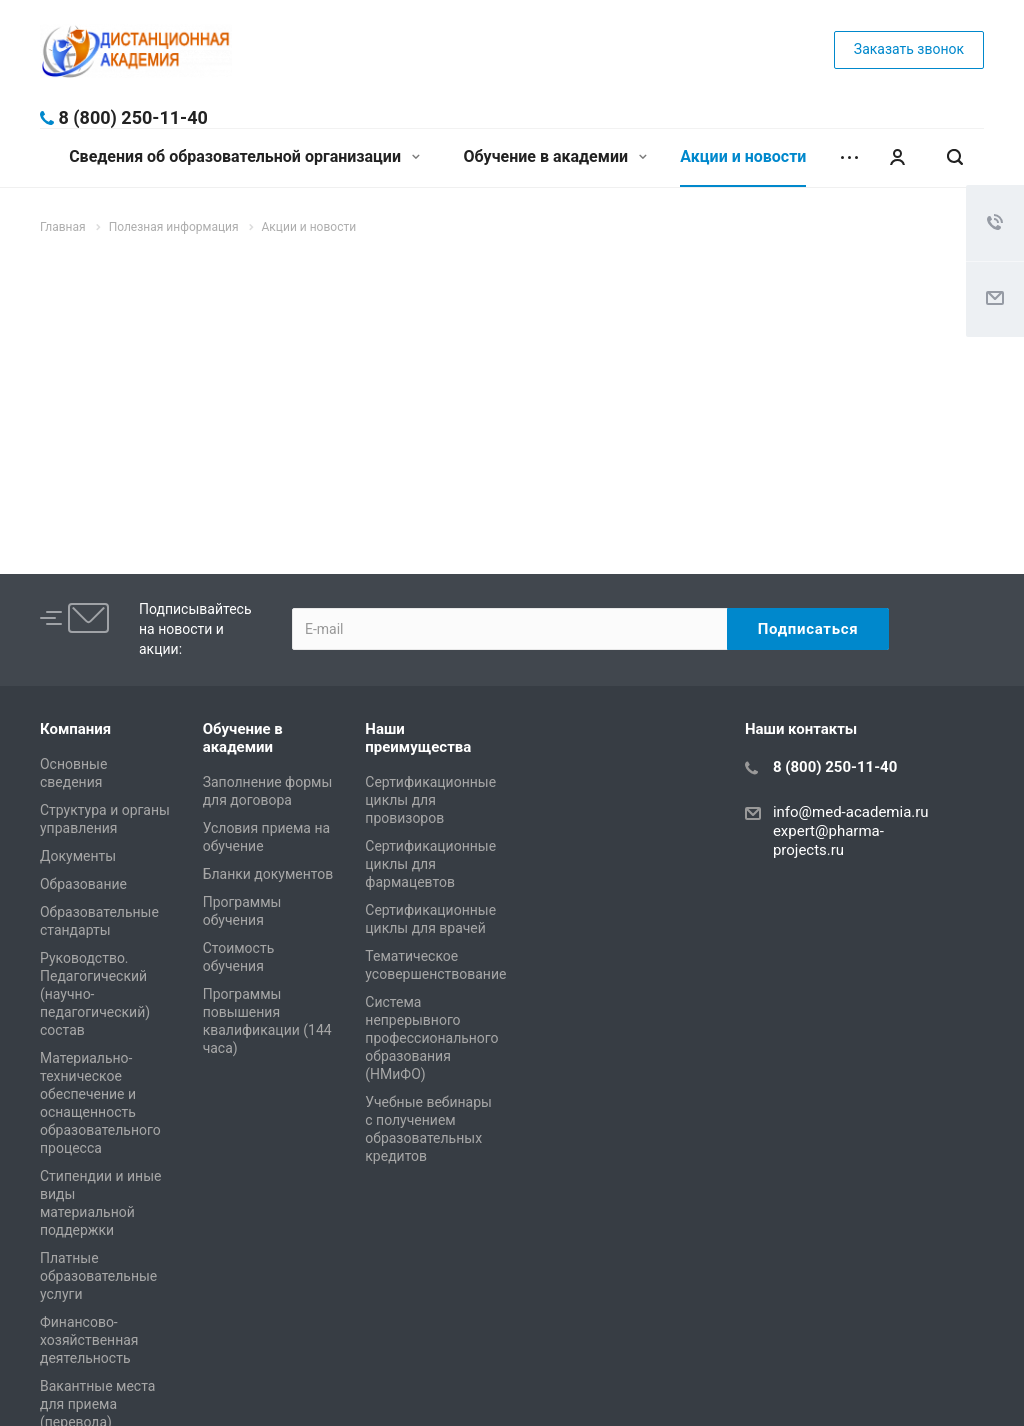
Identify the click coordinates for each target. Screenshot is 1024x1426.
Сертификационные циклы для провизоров (430, 800)
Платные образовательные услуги (98, 1276)
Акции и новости (743, 156)
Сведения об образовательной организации (244, 156)
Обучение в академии (555, 156)
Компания (75, 729)
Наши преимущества (418, 738)
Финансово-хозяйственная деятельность (89, 1340)
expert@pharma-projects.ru (828, 840)
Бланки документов (268, 874)
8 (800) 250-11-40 (132, 117)
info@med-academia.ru (851, 812)
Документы (78, 856)
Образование (83, 884)
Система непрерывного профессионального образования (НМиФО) (431, 1038)
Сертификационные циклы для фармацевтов (430, 864)
